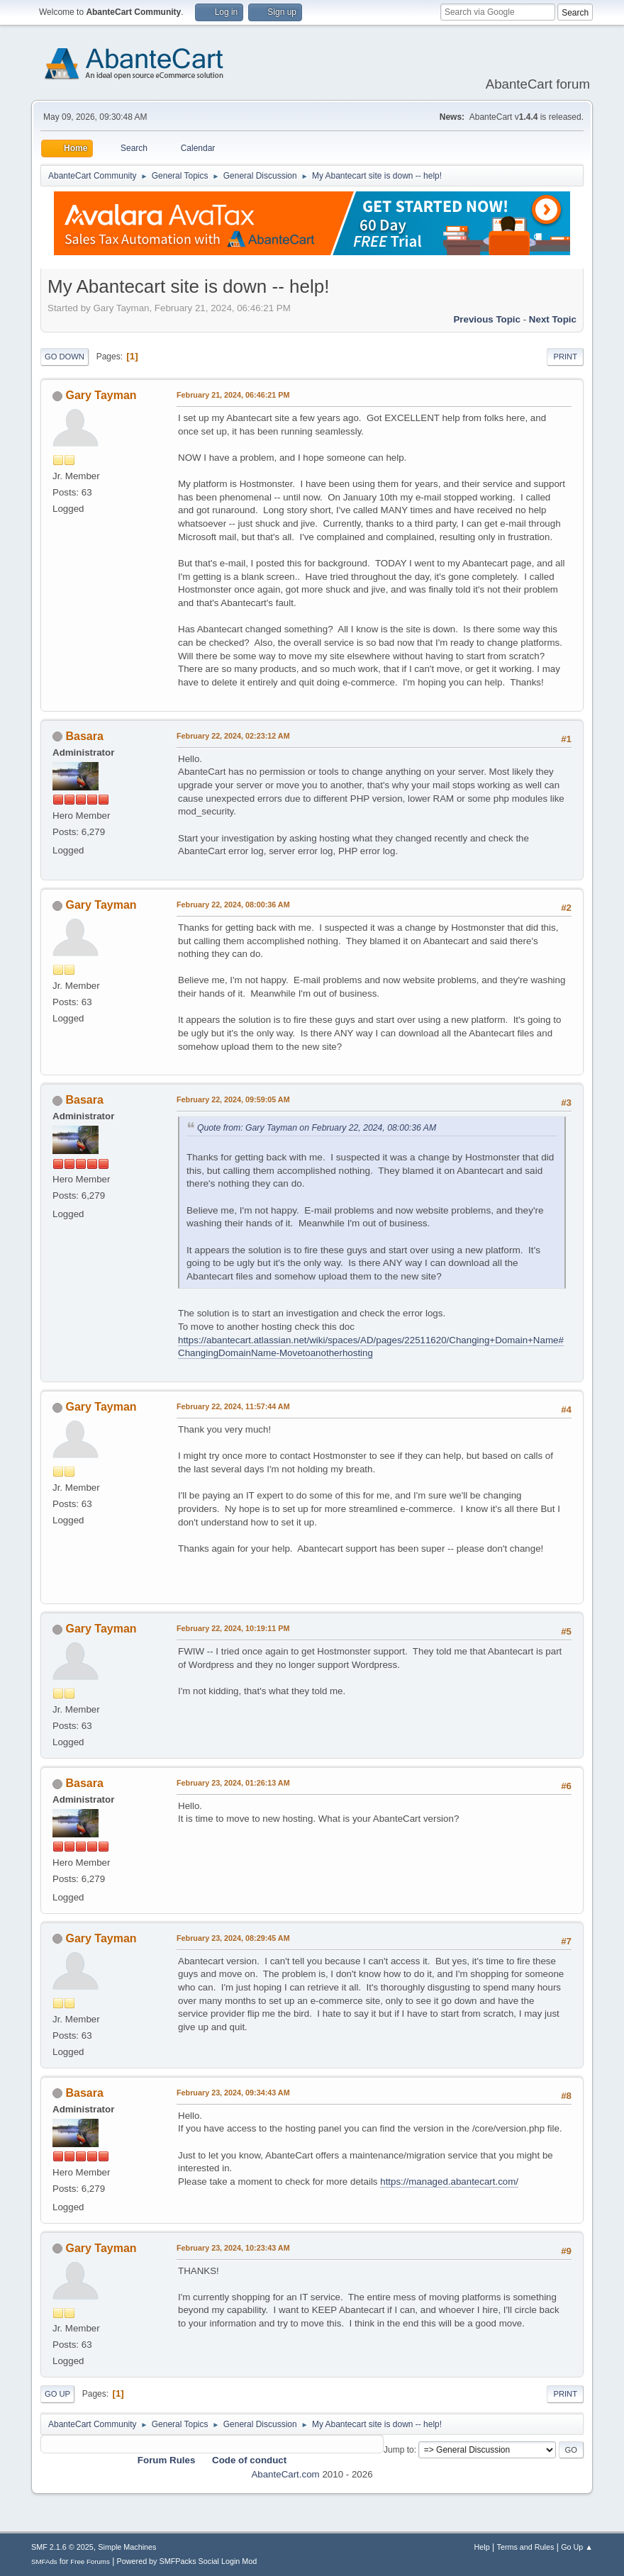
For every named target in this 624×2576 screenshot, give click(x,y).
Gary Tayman (100, 395)
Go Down (64, 356)
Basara (84, 736)
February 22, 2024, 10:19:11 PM (233, 1628)
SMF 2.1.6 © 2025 (62, 2547)
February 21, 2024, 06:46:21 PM (233, 395)
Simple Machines (127, 2547)
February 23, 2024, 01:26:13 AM (233, 1783)
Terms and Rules (526, 2547)
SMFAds (44, 2561)
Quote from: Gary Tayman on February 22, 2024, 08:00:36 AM (316, 1128)
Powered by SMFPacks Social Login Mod (187, 2561)
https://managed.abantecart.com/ (449, 2181)
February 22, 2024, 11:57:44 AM (233, 1406)
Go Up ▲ (577, 2547)
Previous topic (486, 319)
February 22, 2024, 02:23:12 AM (233, 736)
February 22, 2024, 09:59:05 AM (233, 1099)
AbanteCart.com (285, 2474)
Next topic (552, 319)
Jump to (399, 2450)
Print (565, 356)
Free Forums (90, 2561)
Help (482, 2547)
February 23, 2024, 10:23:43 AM (233, 2248)
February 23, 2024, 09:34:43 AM (233, 2092)
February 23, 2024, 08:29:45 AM (233, 1938)
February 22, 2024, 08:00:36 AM (233, 904)
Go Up (57, 2394)
